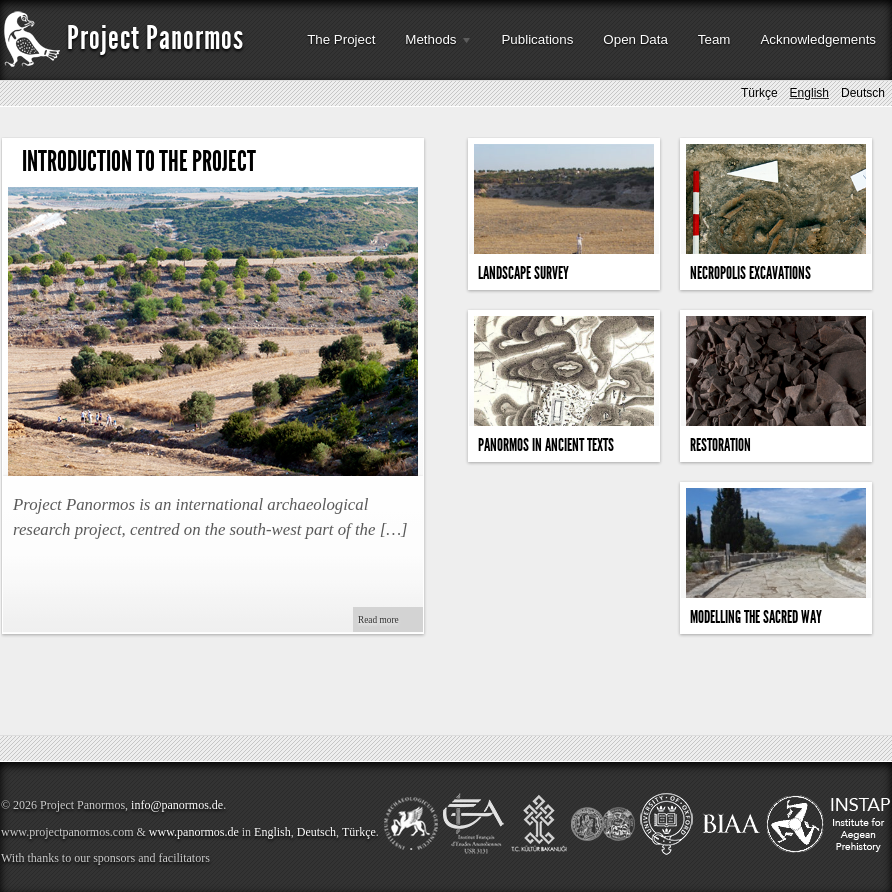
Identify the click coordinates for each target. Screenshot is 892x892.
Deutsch (863, 95)
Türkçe (759, 95)
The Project (341, 39)
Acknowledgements (818, 39)
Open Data (635, 39)
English (809, 95)
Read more (378, 620)
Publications (537, 39)
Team (714, 39)
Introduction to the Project (139, 162)
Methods (431, 46)
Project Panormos (122, 38)
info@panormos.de (177, 805)
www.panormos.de (194, 832)
